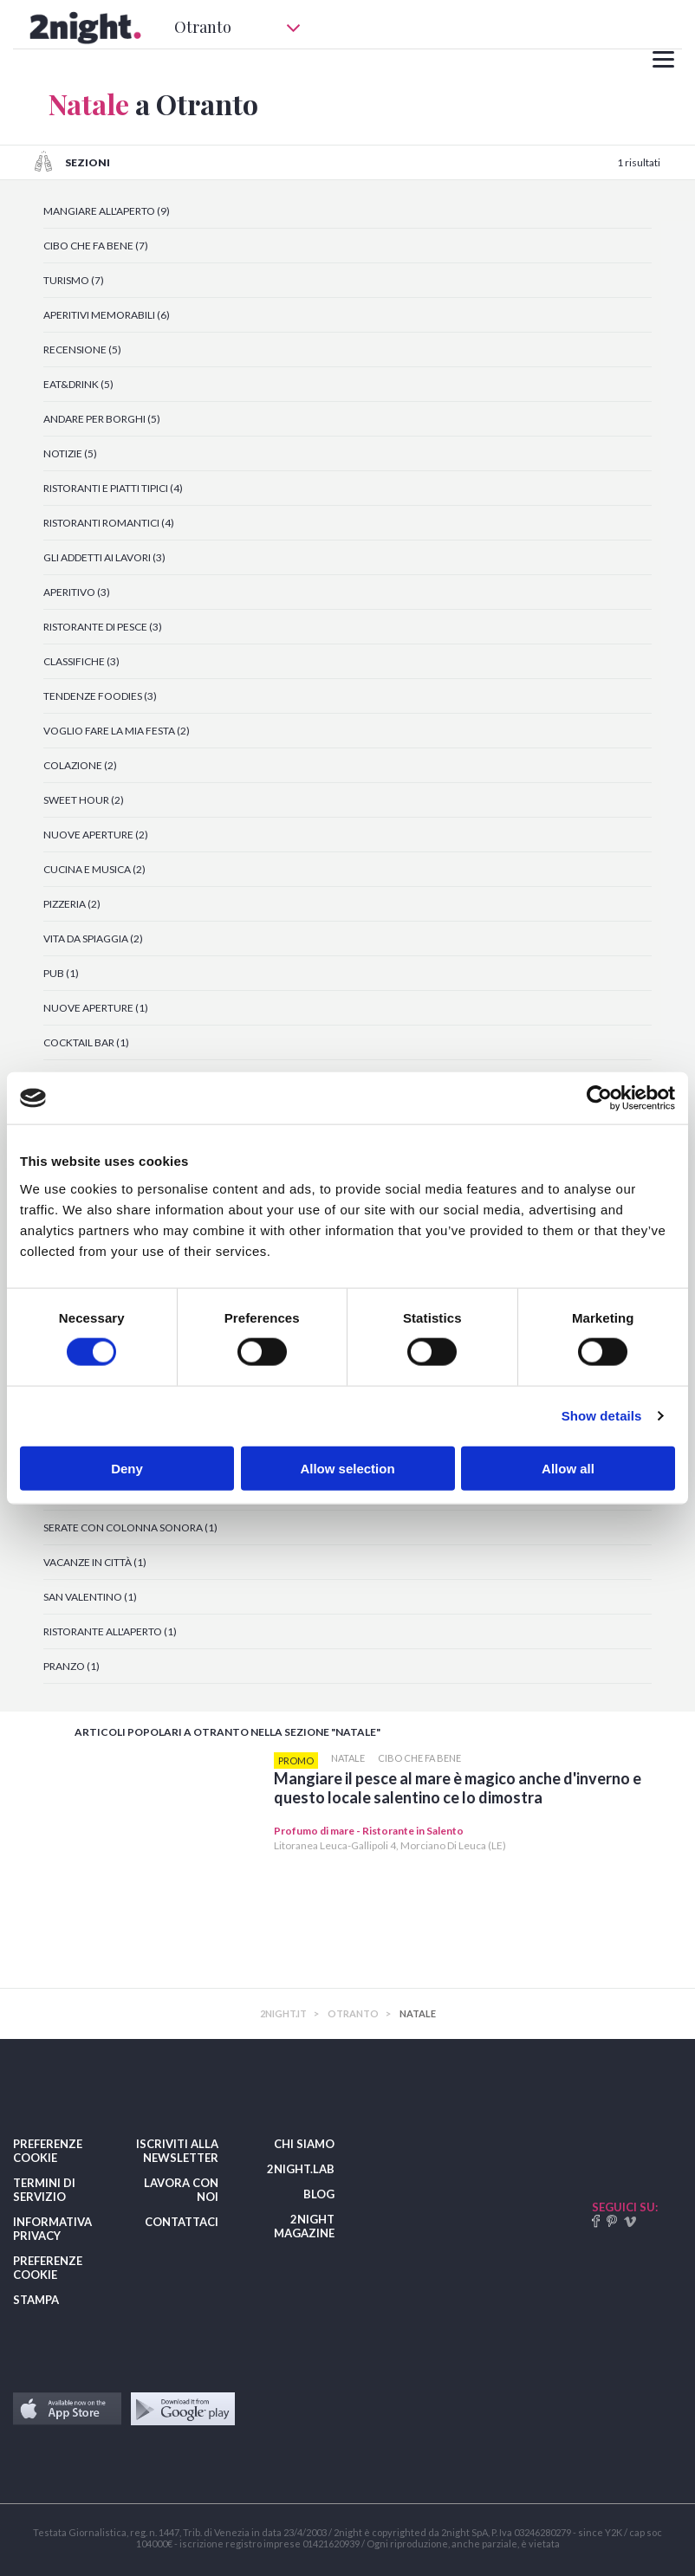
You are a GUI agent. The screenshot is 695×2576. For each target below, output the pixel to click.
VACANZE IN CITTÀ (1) (94, 1562)
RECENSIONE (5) (82, 349)
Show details (602, 1415)
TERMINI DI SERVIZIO (44, 2190)
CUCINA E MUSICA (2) (94, 869)
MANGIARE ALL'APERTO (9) (106, 210)
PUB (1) (61, 973)
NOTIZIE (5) (70, 453)
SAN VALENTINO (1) (90, 1596)
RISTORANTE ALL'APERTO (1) (110, 1631)
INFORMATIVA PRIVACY (52, 2229)
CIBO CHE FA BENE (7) (95, 245)
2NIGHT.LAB (301, 2169)
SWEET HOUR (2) (83, 799)
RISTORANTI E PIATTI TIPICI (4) (113, 488)
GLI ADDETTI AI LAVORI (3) (104, 557)
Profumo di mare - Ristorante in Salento (369, 1830)
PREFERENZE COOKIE (47, 2151)
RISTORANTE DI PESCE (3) (102, 626)
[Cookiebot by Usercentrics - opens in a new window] (599, 1098)
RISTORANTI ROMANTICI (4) (108, 522)
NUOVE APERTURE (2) (95, 834)
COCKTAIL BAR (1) (86, 1042)
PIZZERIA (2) (72, 903)
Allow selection (347, 1467)
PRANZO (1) (71, 1666)
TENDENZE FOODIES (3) (100, 695)
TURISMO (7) (73, 280)
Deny (127, 1467)
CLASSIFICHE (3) (81, 661)
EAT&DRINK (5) (78, 384)
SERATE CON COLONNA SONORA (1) (130, 1527)
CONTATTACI (181, 2222)
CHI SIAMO (304, 2144)
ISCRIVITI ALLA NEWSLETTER (177, 2151)
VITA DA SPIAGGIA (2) (93, 938)
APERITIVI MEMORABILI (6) (106, 314)
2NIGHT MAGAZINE (304, 2226)
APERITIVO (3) (76, 592)
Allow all (568, 1467)
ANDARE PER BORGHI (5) (101, 418)
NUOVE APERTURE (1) (95, 1007)
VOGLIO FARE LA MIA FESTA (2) (116, 730)
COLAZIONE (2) (80, 765)
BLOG (319, 2194)
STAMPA (36, 2300)
